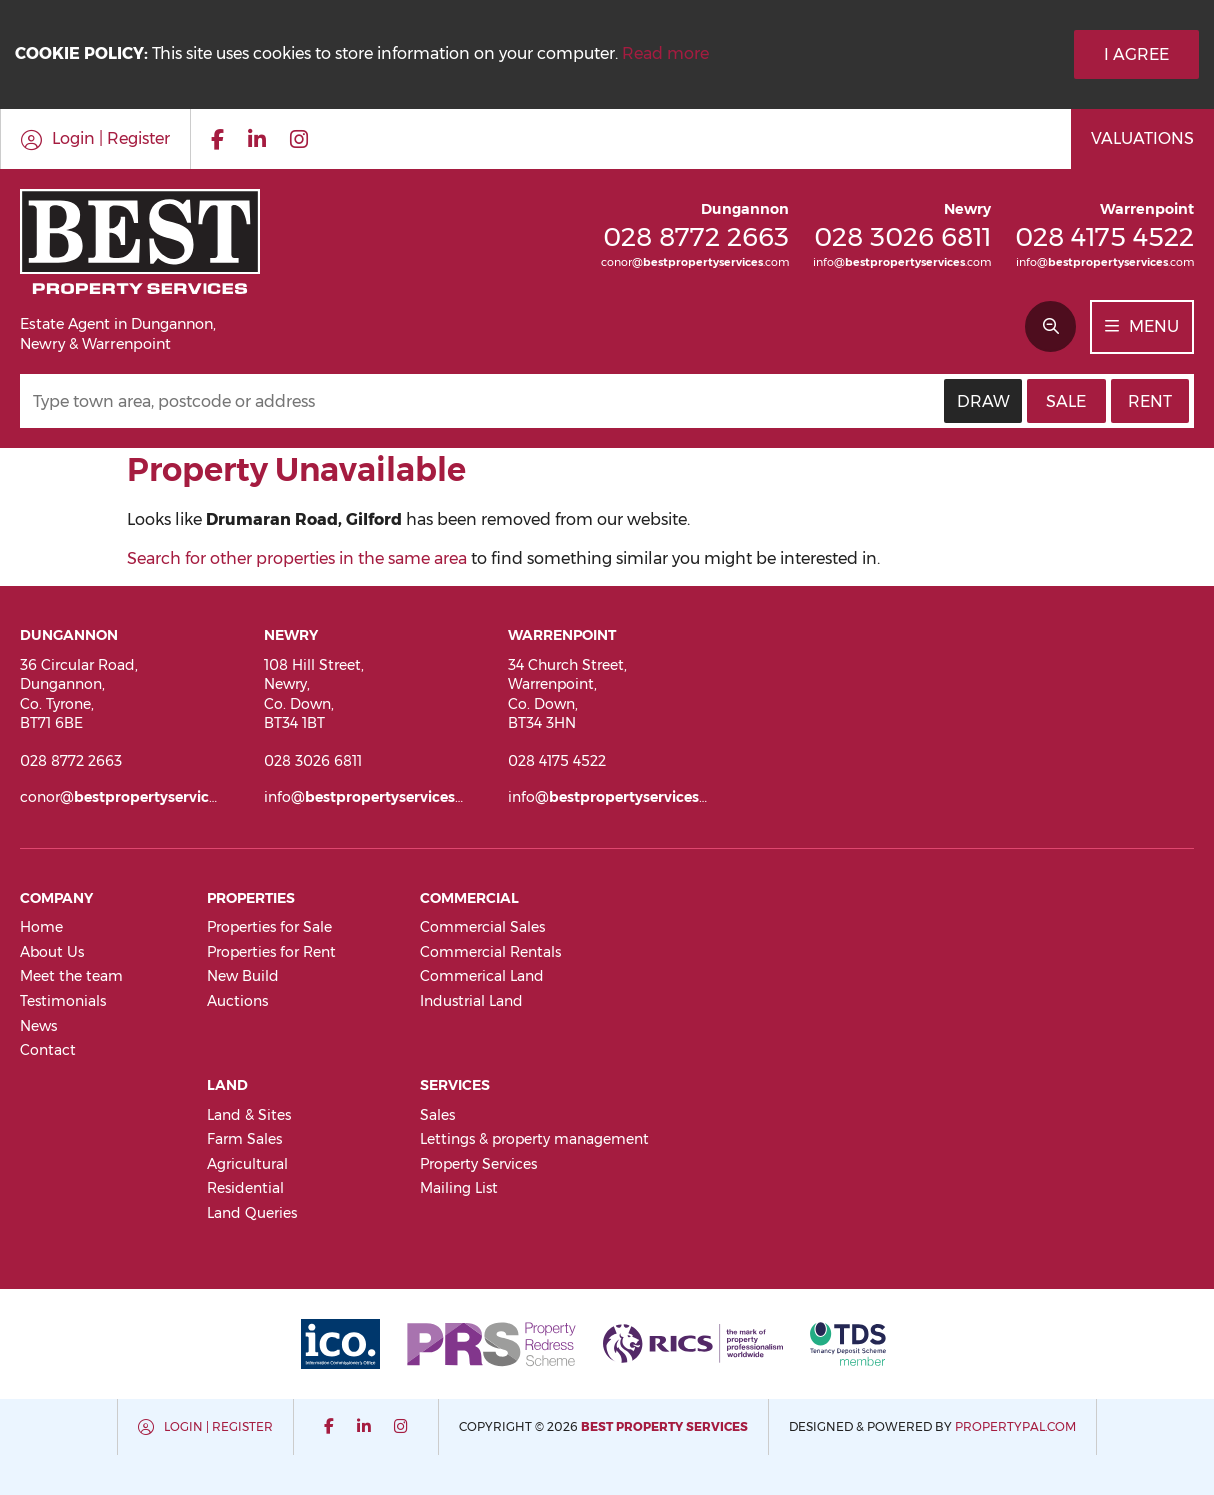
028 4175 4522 (1104, 236)
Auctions (237, 1001)
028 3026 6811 (902, 236)
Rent (1150, 401)
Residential (245, 1188)
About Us (52, 952)
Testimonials (63, 1001)
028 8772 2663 (696, 236)
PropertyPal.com (1015, 1426)
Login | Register (218, 1426)
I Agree (1136, 54)
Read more (665, 53)
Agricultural (247, 1164)
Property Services (478, 1164)
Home (41, 927)
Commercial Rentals (490, 952)
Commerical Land (482, 976)
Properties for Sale (269, 927)
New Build (243, 976)
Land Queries (252, 1213)
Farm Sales (244, 1139)
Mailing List (459, 1188)
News (38, 1026)
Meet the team (71, 976)
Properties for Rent (271, 952)
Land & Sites (249, 1115)
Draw (983, 401)
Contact (48, 1050)
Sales (437, 1115)
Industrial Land (471, 1001)
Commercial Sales (482, 927)
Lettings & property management (534, 1139)
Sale (1066, 401)
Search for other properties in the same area (297, 558)
